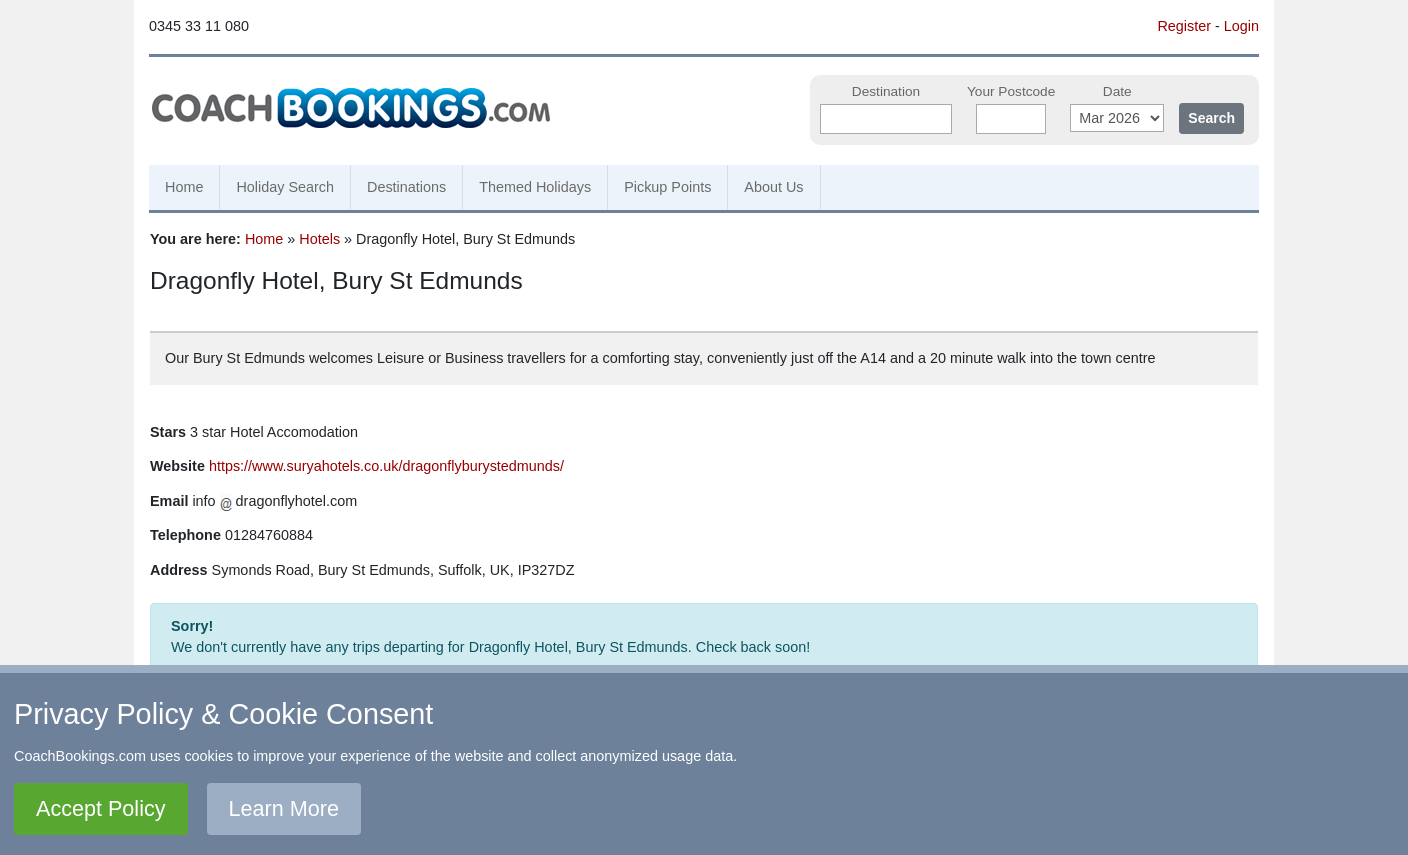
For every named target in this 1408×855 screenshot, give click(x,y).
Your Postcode (1011, 91)
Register (1184, 26)
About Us (773, 187)
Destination (886, 91)
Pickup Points (667, 187)
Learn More (284, 808)
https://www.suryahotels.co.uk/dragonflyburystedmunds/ (386, 466)
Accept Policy (101, 808)
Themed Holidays (535, 187)
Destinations (406, 187)
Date (1117, 91)
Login (1241, 26)
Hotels (319, 239)
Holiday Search (285, 187)
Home (184, 187)
